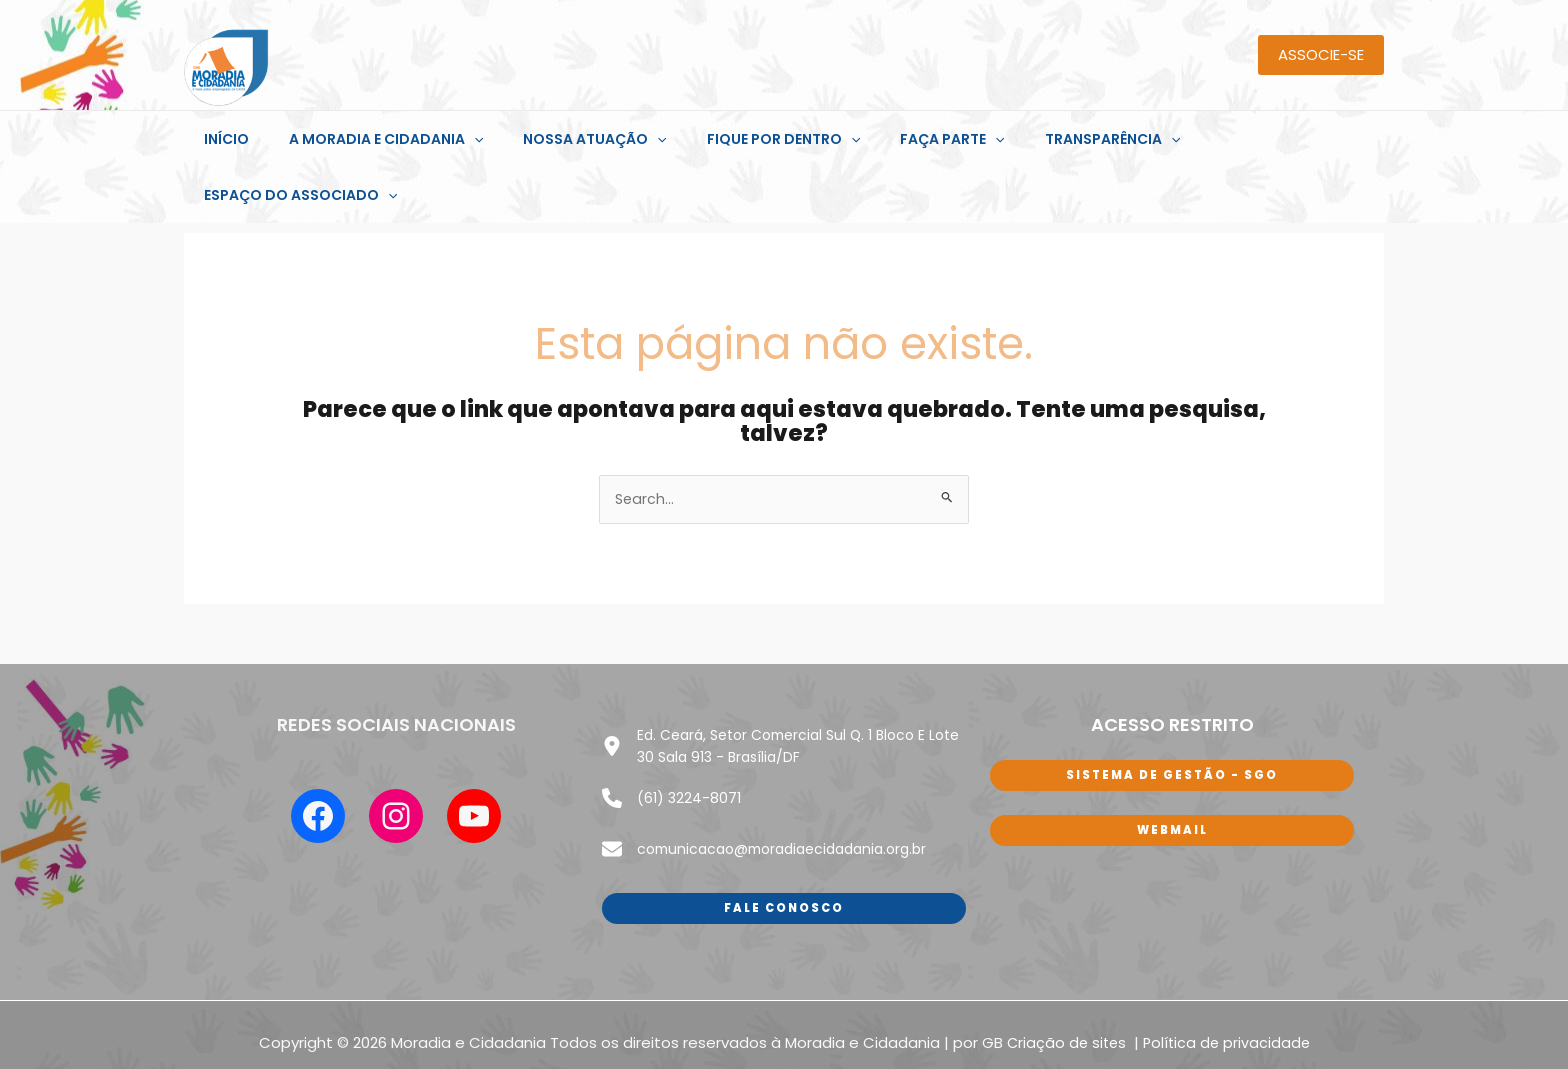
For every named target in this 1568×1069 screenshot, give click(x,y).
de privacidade (1256, 970)
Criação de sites (1066, 970)
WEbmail (1172, 776)
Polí (1156, 970)
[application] (473, 139)
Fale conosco (784, 834)
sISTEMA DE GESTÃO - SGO (1172, 720)
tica (1183, 970)
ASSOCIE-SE (1321, 54)
